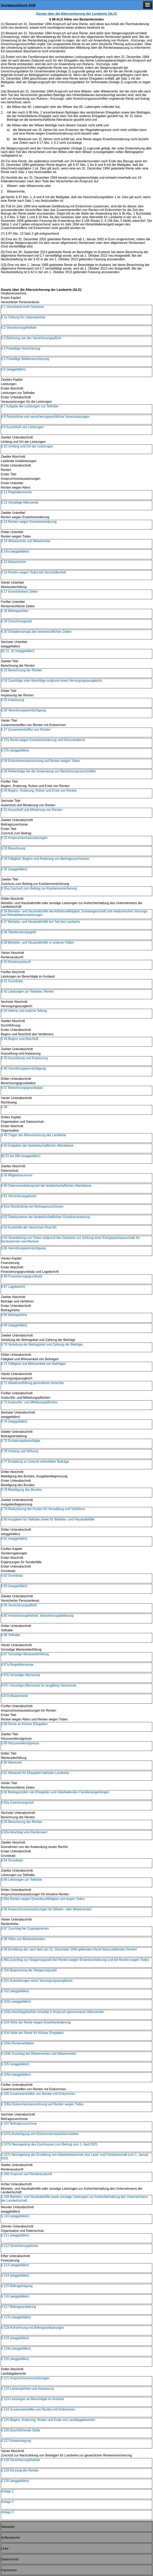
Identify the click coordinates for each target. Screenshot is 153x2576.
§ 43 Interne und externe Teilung (24, 1010)
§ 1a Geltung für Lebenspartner (23, 317)
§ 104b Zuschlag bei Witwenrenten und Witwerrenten (38, 2053)
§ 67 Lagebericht (13, 1286)
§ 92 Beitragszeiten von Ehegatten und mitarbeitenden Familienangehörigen (55, 1792)
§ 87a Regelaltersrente (17, 1664)
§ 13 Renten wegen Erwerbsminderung (29, 521)
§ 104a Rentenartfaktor (17, 2043)
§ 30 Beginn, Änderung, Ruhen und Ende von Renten (39, 790)
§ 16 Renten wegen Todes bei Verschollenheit (33, 572)
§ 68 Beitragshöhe (14, 1314)
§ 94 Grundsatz (12, 1860)
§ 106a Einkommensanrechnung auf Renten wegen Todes (42, 2104)
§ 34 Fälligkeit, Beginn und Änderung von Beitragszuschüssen (45, 858)
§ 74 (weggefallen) (14, 1421)
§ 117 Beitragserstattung (18, 2306)
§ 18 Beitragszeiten (14, 611)
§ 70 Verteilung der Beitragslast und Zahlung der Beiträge (42, 1344)
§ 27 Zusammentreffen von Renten (25, 729)
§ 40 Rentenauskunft (16, 961)
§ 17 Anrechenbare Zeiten (19, 591)
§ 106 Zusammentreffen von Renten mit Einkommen (38, 2093)
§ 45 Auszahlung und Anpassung (24, 1058)
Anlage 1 (7, 2491)
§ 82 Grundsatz (12, 1575)
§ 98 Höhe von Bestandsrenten (23, 1939)
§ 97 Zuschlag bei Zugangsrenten (25, 1928)
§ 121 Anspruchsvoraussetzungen (25, 2378)
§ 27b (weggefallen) (15, 750)
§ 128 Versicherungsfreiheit (20, 2460)
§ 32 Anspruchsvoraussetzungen (24, 838)
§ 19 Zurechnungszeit (16, 621)
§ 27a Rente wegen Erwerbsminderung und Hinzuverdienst (43, 740)
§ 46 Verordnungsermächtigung (23, 1068)
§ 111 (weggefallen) (15, 2235)
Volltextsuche (10, 2537)
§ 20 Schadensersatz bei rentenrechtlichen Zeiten (36, 631)
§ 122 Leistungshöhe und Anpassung (27, 2388)
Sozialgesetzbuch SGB (18, 5)
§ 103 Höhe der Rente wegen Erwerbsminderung (36, 2022)
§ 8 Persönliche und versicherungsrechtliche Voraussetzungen (45, 416)
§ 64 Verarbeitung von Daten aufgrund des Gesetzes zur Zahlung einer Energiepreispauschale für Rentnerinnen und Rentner (70, 1239)
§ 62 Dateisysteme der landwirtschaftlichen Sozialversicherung (45, 1217)
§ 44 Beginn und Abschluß (19, 1039)
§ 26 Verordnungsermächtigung (23, 710)
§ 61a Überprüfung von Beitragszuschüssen (32, 1206)
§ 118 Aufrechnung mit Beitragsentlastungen (32, 2327)
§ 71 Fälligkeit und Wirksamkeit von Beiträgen (33, 1363)
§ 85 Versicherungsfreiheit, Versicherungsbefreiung (37, 1615)
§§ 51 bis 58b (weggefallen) (20, 1156)
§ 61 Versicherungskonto (18, 1196)
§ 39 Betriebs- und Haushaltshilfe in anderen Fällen (37, 942)
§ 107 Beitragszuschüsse (19, 2123)
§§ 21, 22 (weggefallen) (17, 651)
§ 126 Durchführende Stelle (20, 2430)
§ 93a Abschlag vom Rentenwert (24, 1832)
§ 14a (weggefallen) (15, 551)
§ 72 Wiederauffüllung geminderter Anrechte (32, 1383)
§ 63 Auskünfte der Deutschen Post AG (29, 1227)
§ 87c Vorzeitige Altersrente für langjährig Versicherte (38, 1685)
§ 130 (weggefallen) (15, 2481)
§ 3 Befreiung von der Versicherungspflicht (31, 338)
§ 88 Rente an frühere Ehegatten (24, 1724)
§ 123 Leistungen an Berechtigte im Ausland (32, 2399)
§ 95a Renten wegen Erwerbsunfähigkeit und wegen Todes (43, 1899)
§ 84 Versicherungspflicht (19, 1605)
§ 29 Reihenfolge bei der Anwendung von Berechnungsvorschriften (48, 771)
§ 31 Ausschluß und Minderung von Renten (31, 809)
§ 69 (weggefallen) (14, 1325)
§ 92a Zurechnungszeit (17, 1802)
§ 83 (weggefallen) (14, 1586)
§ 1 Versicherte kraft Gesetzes (22, 306)
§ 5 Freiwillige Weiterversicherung (25, 359)
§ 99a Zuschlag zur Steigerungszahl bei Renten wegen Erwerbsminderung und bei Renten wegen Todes (75, 1959)
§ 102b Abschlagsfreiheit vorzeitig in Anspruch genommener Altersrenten (52, 2012)
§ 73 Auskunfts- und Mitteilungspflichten (29, 1402)
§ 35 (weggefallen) (14, 869)
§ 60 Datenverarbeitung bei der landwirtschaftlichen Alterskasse (46, 1185)
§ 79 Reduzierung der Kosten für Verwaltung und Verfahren (43, 1509)
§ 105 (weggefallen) (15, 2064)
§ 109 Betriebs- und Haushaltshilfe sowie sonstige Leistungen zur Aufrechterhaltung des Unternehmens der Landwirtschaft (74, 2198)
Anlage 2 (7, 2501)
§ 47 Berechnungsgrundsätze (22, 1087)
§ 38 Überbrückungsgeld (18, 932)
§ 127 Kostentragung (16, 2440)
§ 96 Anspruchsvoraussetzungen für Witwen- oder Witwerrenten (46, 1909)
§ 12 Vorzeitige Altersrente (19, 502)
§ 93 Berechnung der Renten (21, 1821)
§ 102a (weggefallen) (16, 2001)
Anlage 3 (7, 2512)
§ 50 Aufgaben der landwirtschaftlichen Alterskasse (37, 1145)
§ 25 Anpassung (12, 700)
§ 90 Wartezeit (11, 1762)
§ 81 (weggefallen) (14, 1538)
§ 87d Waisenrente (14, 1696)
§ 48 (4, 1107)
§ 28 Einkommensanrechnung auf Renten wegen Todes (40, 761)
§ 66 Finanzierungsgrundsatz (21, 1276)
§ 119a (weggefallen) (16, 2348)
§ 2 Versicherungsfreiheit (18, 327)
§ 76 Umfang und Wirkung (19, 1451)
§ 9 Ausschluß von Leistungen (22, 427)
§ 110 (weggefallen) (15, 2216)
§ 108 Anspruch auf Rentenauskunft (26, 2174)
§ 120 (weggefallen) (15, 2359)
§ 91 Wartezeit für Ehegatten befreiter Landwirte (35, 1773)
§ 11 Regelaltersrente (16, 492)
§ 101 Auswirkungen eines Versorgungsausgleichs (36, 1980)
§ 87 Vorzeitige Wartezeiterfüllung (25, 1654)
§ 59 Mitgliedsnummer (16, 1175)
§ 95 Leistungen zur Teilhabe (21, 1879)
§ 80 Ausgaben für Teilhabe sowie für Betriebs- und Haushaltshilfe (48, 1519)
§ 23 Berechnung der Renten (21, 670)
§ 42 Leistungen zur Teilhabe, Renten (27, 991)
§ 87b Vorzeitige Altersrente (20, 1675)
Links (4, 2548)
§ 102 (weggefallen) (15, 1991)
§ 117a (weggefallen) (16, 2317)
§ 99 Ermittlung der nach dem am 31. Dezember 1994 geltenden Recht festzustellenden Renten (69, 1949)
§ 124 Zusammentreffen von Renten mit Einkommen (38, 2409)
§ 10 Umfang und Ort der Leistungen (27, 446)
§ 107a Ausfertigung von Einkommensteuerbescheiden (40, 2134)
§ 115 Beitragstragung (16, 2286)
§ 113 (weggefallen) (15, 2265)
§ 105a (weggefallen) (16, 2074)
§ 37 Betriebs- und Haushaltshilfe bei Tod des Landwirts (40, 921)
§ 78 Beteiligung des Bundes (21, 1489)
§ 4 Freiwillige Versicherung (20, 348)
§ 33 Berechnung (13, 848)
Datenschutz (10, 2559)
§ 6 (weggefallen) (13, 369)
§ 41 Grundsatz (12, 981)
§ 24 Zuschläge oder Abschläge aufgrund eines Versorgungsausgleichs (51, 680)
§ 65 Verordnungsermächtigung (23, 1248)
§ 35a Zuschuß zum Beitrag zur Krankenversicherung (39, 888)
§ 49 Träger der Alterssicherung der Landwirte (33, 1135)
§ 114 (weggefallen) (15, 2275)
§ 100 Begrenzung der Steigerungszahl (29, 1970)
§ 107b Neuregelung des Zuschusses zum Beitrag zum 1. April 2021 (49, 2144)
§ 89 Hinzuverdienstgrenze (20, 1743)
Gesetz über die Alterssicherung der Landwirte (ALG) (76, 13)
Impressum (9, 2570)
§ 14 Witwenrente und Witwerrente (25, 541)
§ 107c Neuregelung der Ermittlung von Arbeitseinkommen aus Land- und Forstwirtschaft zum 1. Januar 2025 (74, 2156)
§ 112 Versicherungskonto (19, 2245)
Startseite (8, 2526)
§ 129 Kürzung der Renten (20, 2470)
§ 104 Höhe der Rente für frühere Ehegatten (32, 2032)
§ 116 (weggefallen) (15, 2296)
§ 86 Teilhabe (10, 1635)
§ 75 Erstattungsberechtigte (20, 1440)
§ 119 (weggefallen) (15, 2338)
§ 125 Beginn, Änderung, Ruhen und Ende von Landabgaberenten (48, 2420)
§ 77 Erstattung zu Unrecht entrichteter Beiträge (35, 1461)
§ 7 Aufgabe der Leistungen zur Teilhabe (29, 406)
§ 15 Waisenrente (13, 562)
